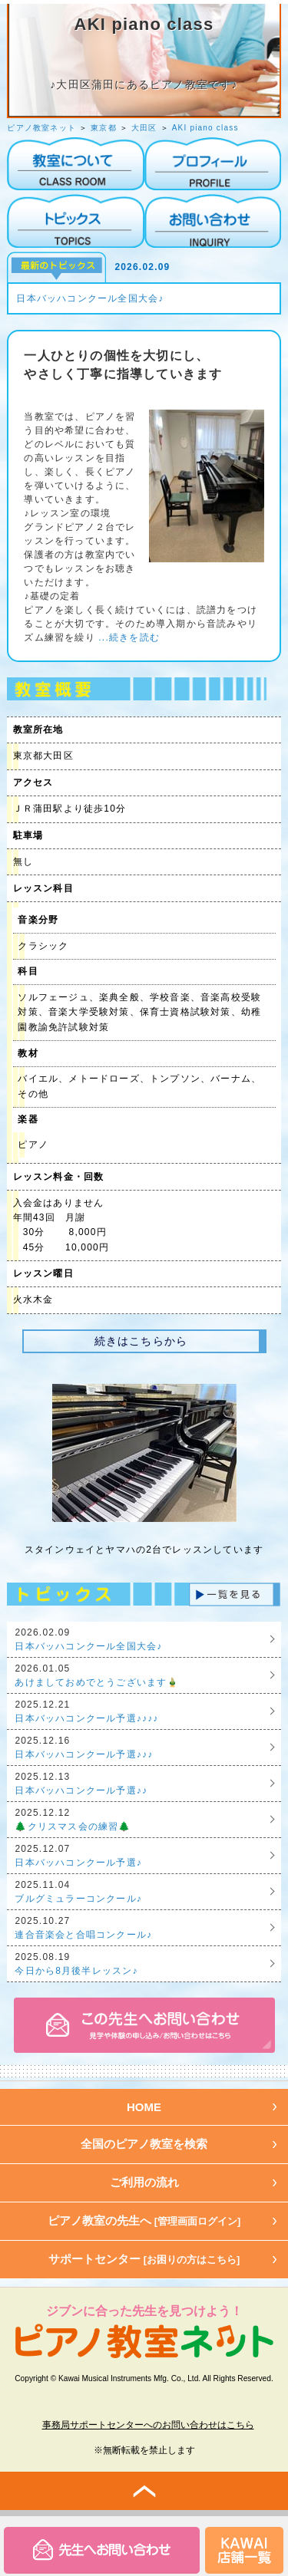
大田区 (144, 128)
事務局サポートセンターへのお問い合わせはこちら (148, 2424)
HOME (144, 2106)
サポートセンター (144, 2258)
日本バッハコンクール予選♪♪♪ (84, 1754)
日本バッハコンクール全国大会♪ (90, 298)
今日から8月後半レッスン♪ (76, 1970)
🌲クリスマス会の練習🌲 (73, 1826)
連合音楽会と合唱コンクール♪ (83, 1934)
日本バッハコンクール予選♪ (78, 1862)
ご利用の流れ (144, 2182)
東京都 (104, 128)
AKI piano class (205, 128)
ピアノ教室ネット (41, 128)
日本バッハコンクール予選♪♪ (81, 1790)
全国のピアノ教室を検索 (144, 2143)
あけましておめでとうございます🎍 (97, 1682)
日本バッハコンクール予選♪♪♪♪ (86, 1718)
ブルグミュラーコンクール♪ (78, 1898)
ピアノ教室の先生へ (144, 2220)
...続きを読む (127, 637)
